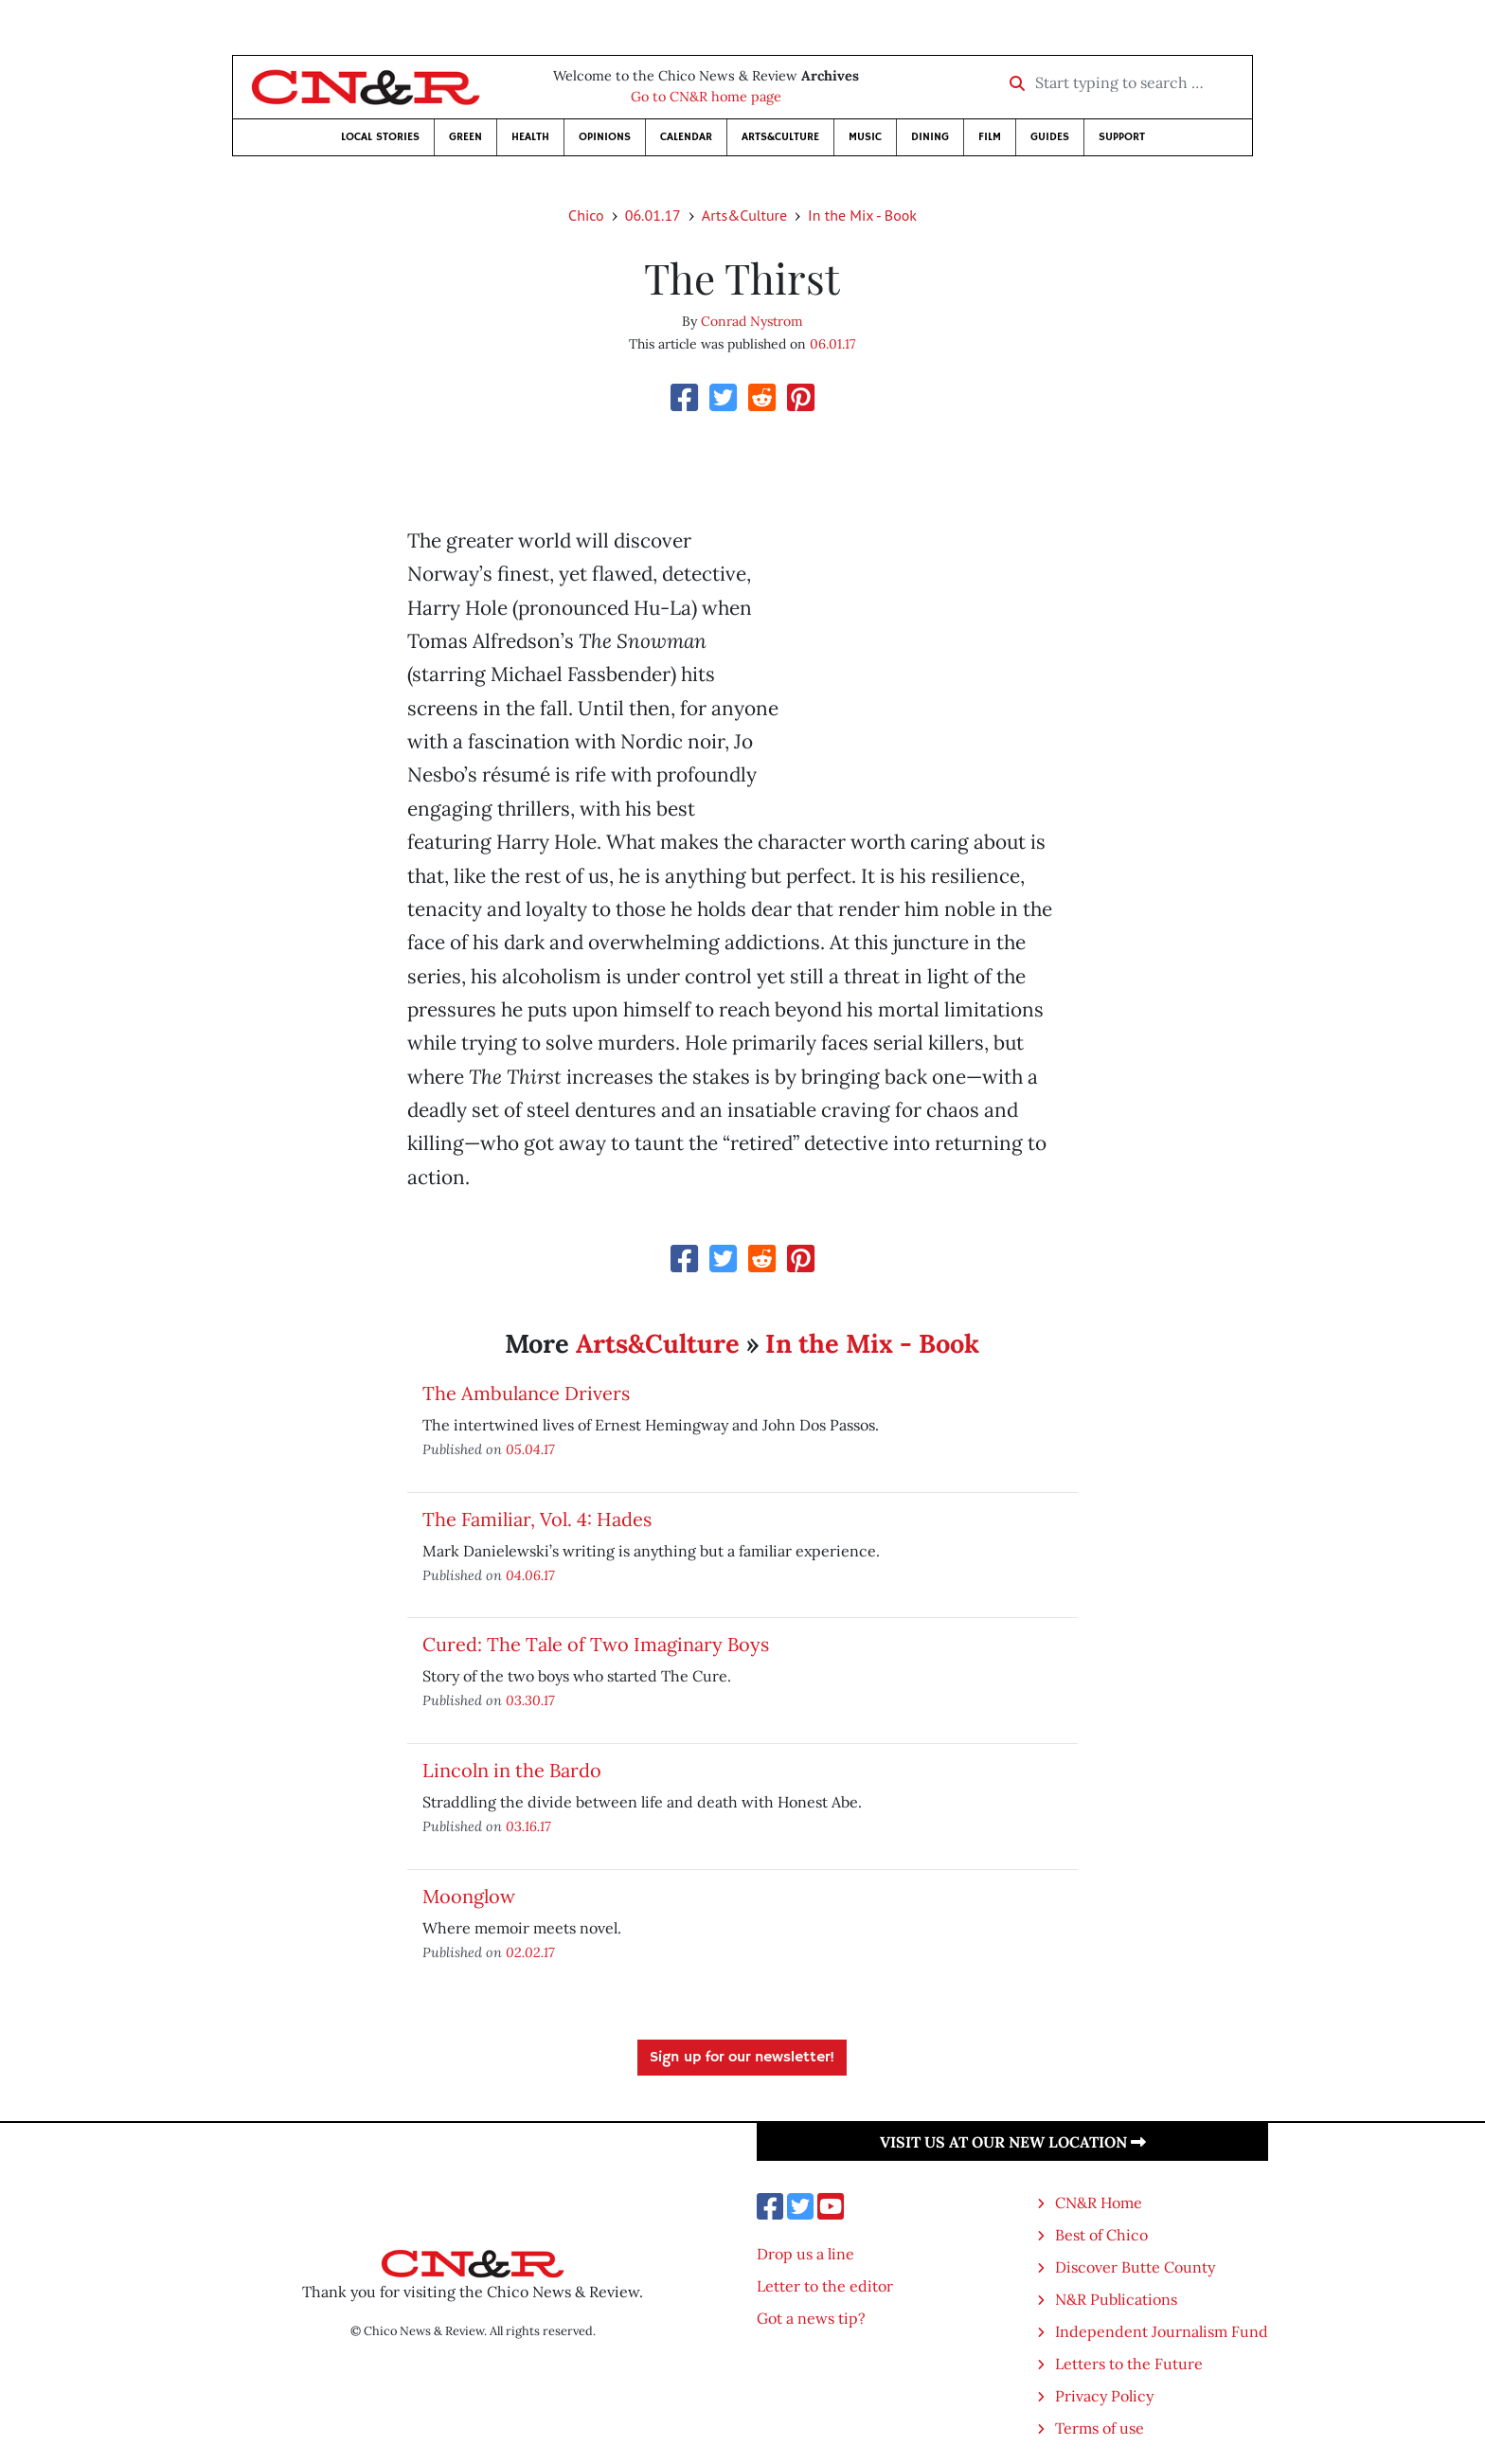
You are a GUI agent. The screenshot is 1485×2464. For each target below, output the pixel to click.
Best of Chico (1101, 2234)
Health (530, 137)
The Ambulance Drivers (526, 1393)
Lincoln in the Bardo (511, 1770)
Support (1122, 137)
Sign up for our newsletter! (742, 2057)
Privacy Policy (1104, 2395)
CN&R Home (1098, 2202)
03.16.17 (528, 1826)
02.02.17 (530, 1952)
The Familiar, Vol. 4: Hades (537, 1519)
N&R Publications (1116, 2299)
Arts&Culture (780, 137)
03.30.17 (530, 1700)
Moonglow (468, 1896)
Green (465, 137)
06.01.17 (653, 215)
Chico (586, 215)
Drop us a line (805, 2253)
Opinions (605, 137)
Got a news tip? (811, 2318)
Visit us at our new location (1013, 2141)
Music (865, 137)
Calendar (686, 137)
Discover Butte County (1135, 2266)
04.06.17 (530, 1575)
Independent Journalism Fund (1161, 2331)
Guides (1049, 137)
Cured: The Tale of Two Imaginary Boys (595, 1644)
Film (989, 137)
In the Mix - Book (862, 215)
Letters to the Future (1129, 2363)
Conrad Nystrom (752, 321)
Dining (930, 137)
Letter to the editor (825, 2285)
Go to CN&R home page (706, 96)
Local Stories (380, 137)
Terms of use (1099, 2428)
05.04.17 (530, 1449)
